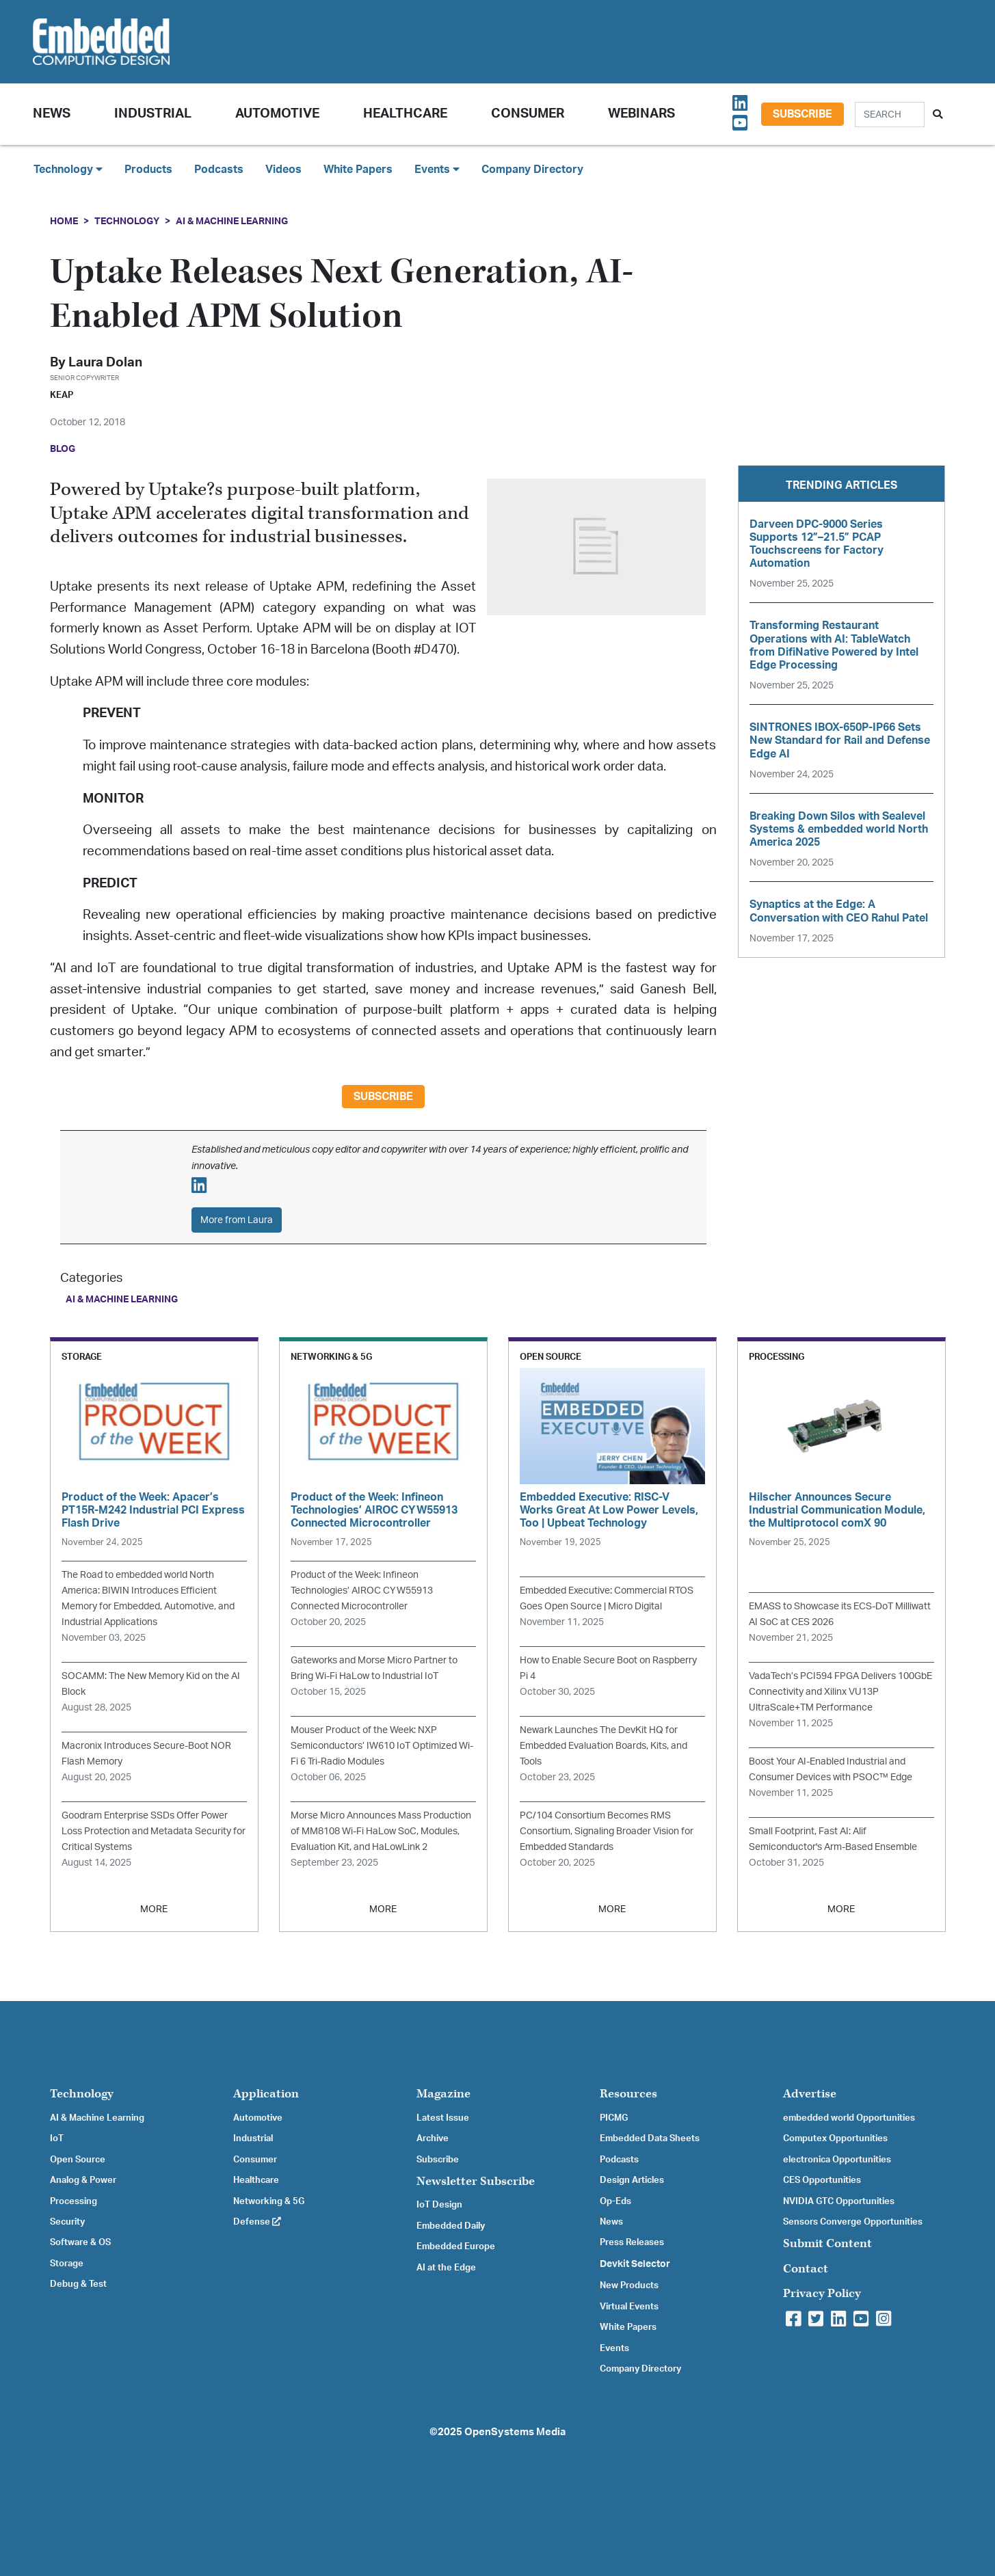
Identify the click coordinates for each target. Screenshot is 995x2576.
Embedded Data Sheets (650, 2138)
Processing (73, 2201)
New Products (629, 2285)
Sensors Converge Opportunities (853, 2222)
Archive (432, 2138)
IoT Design (439, 2205)
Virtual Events (629, 2307)
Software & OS (80, 2242)
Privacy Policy (822, 2293)
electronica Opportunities (837, 2160)
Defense (257, 2222)
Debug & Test (78, 2284)
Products (148, 169)
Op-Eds (615, 2201)
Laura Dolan (105, 362)
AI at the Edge (446, 2268)
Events (614, 2348)
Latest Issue (442, 2118)
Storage (66, 2263)
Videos (283, 169)
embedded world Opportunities (849, 2118)
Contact (805, 2269)
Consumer (527, 113)
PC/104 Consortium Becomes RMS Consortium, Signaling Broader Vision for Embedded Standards (606, 1831)
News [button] (51, 113)
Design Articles (632, 2180)
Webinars (641, 113)
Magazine (443, 2094)
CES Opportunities (822, 2180)
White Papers (358, 169)
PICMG (614, 2118)
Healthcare (405, 113)
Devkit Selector (635, 2264)
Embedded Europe (455, 2246)
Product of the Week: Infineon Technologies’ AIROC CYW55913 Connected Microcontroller (362, 1590)
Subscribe (802, 114)
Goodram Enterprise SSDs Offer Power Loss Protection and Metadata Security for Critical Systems (154, 1831)
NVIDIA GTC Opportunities (838, 2201)
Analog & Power (83, 2180)
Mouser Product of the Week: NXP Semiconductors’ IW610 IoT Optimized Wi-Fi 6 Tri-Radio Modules (382, 1746)
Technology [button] (68, 169)
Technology (126, 221)
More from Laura (236, 1220)
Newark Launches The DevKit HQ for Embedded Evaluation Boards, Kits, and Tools (603, 1746)
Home (64, 221)
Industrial (152, 113)
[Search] (890, 114)
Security (67, 2222)
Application (266, 2094)
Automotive (277, 113)
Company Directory (532, 169)
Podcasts (218, 169)
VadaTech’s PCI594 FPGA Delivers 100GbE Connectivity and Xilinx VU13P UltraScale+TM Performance (840, 1692)
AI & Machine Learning (232, 221)
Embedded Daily (450, 2226)
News (611, 2222)
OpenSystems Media (515, 2432)
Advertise (809, 2094)
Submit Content (827, 2243)
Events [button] (437, 169)
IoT (57, 2138)
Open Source (77, 2160)
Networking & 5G (268, 2201)
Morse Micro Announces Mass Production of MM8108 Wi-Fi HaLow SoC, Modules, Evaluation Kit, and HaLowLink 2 (381, 1831)
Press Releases (632, 2242)
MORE (154, 1909)
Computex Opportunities (835, 2138)
